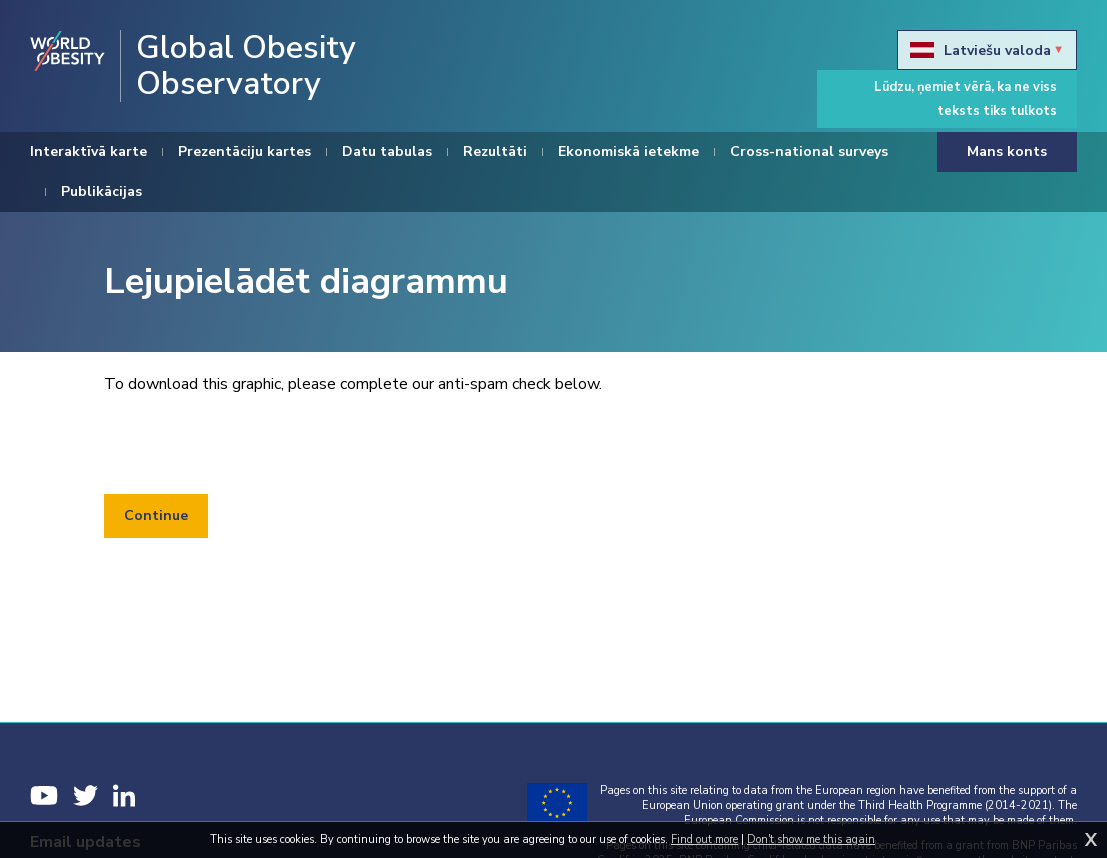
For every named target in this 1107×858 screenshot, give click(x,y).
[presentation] (256, 445)
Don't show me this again (811, 839)
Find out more (704, 839)
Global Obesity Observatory (246, 66)
